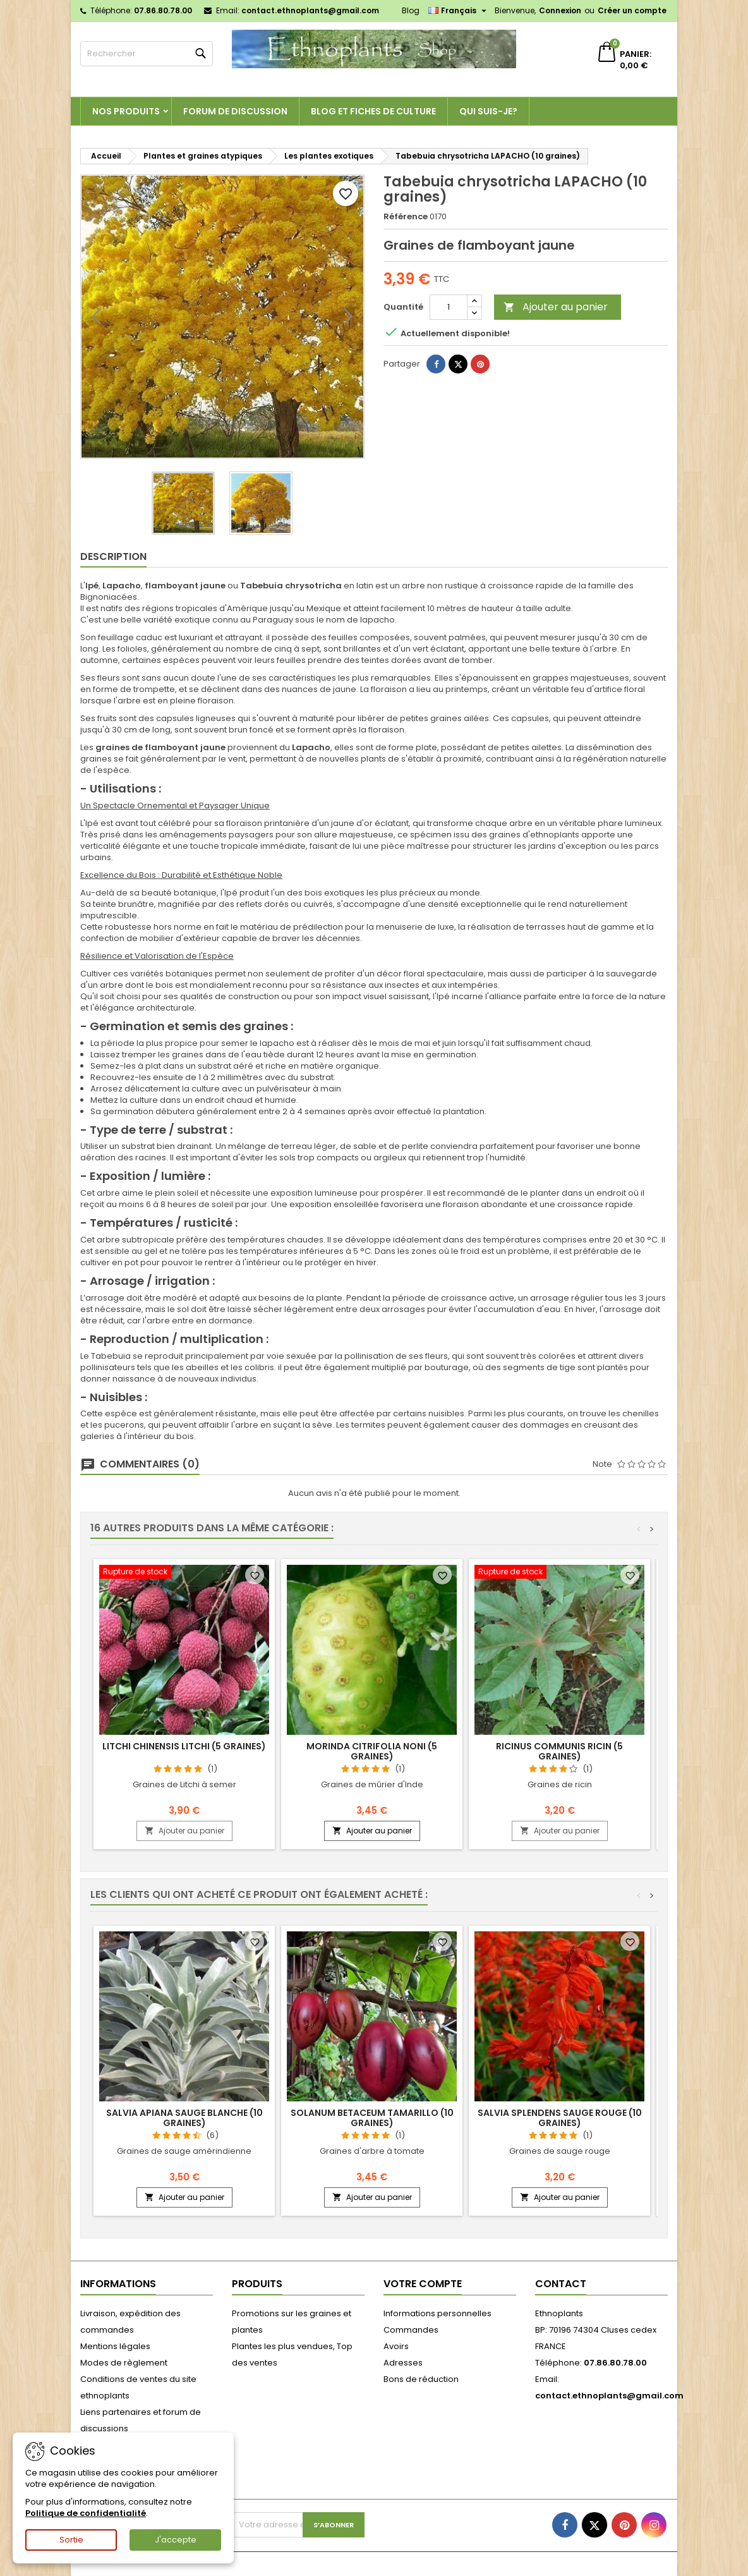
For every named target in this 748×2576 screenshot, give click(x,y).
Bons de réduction (421, 2379)
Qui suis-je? (488, 111)
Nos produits (126, 111)
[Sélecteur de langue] (459, 10)
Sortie (71, 2540)
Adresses (403, 2363)
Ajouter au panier (556, 307)
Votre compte (422, 2283)
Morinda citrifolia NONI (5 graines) (371, 1751)
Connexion (560, 10)
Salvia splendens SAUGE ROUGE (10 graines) (560, 2117)
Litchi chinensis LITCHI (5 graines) (184, 1746)
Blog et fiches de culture (373, 111)
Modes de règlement (123, 2363)
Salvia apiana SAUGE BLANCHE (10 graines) (184, 2117)
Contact (560, 2283)
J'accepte (175, 2540)
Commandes (410, 2330)
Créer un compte (632, 10)
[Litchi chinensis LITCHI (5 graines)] (184, 1573)
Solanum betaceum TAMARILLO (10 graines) (372, 2117)
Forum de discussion (235, 111)
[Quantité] (449, 307)
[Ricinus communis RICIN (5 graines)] (559, 1573)
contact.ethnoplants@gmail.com (310, 10)
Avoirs (396, 2346)
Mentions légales (115, 2346)
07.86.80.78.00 (163, 10)
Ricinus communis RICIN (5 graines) (559, 1751)
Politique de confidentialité (85, 2513)
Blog (410, 10)
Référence (405, 216)
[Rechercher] (146, 53)
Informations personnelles (437, 2313)
